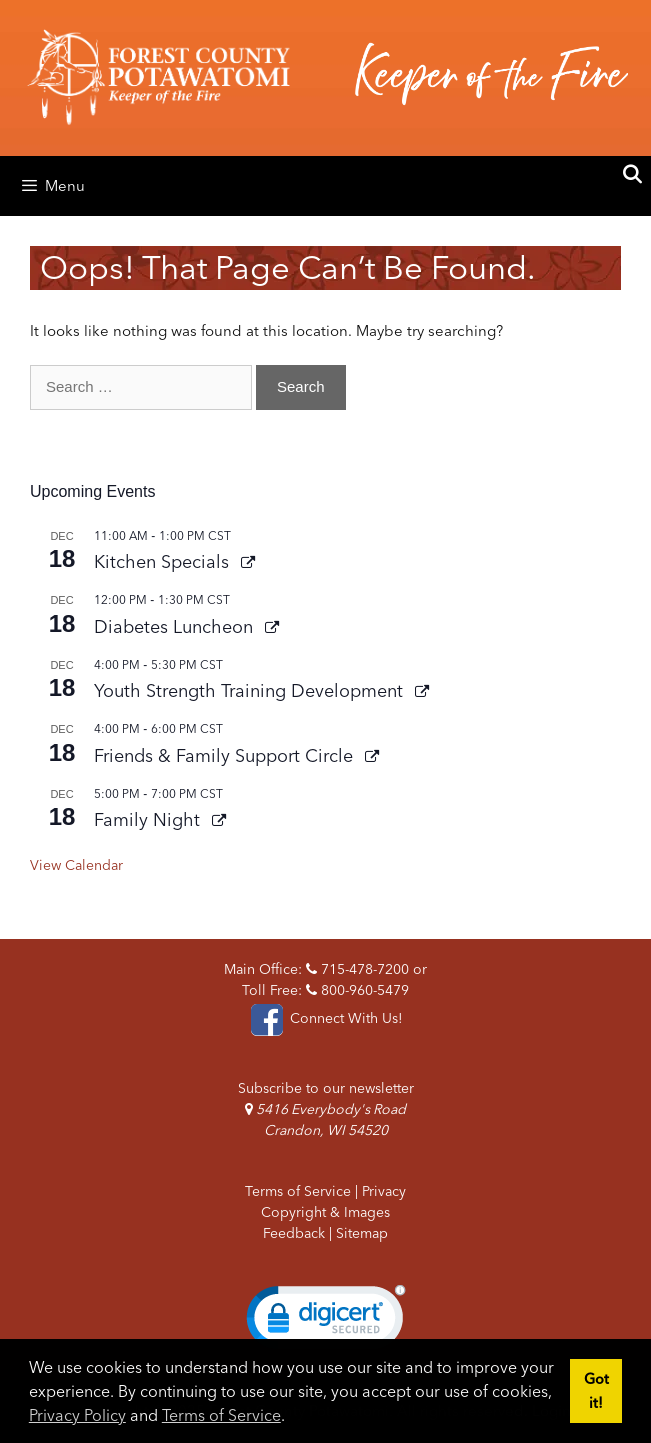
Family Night (149, 819)
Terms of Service (221, 1415)
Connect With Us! (325, 1018)
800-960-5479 (357, 990)
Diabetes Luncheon (176, 626)
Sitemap (362, 1233)
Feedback (294, 1233)
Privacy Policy (77, 1415)
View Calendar (76, 865)
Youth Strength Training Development (251, 690)
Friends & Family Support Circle (226, 755)
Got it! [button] (596, 1391)
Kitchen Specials (164, 561)
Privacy (384, 1191)
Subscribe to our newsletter (326, 1088)
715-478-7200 (357, 969)
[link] (326, 1322)
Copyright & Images (325, 1212)
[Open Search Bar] (632, 175)
